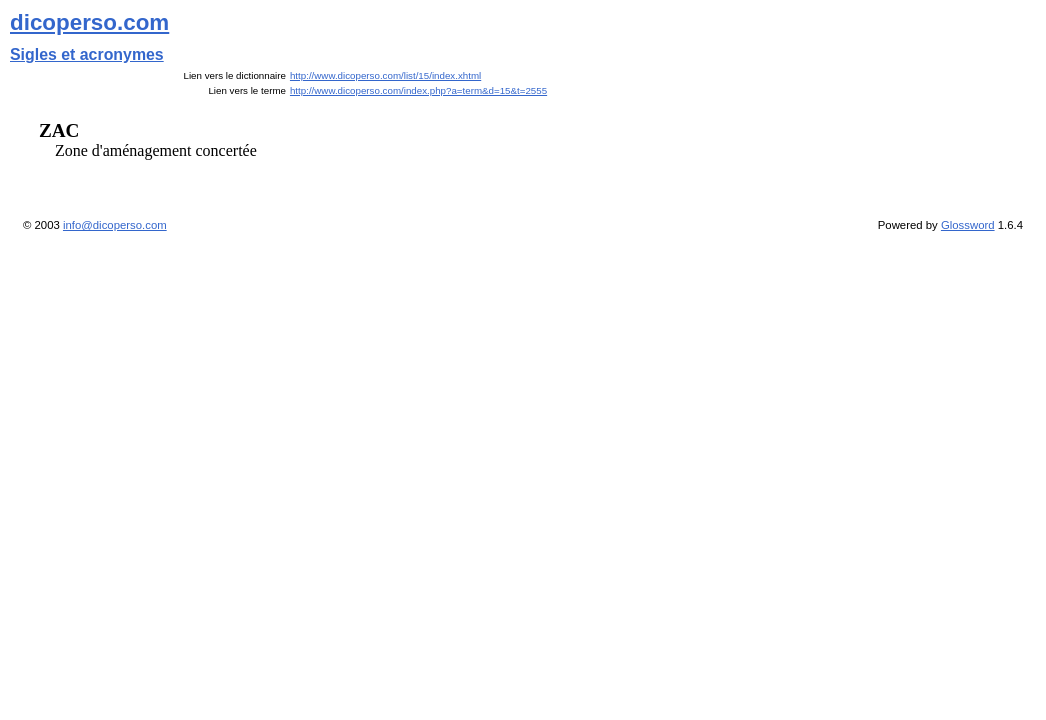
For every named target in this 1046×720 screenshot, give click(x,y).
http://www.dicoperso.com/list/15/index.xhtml (385, 75)
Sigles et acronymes (87, 54)
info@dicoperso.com (115, 225)
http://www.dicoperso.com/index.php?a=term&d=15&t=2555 (418, 90)
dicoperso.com (89, 22)
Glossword (968, 225)
